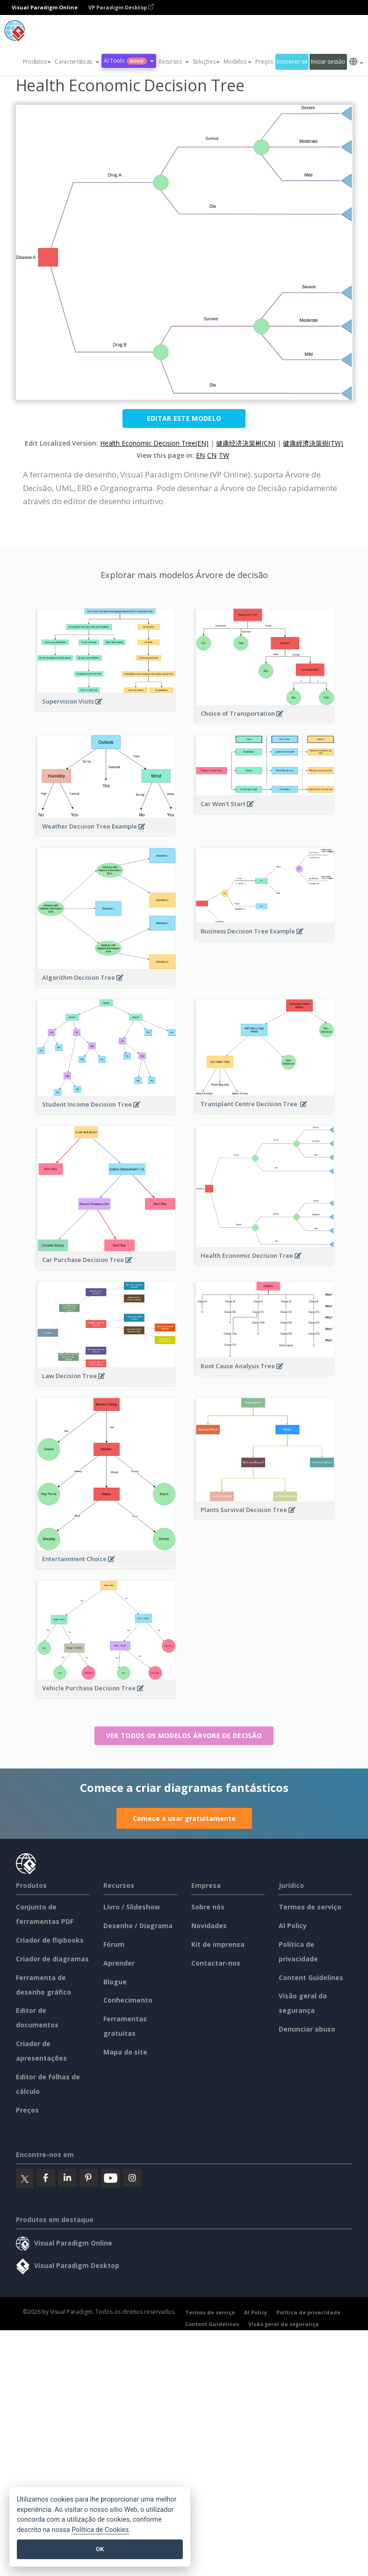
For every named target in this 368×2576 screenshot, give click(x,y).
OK (100, 2549)
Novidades (209, 1925)
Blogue (115, 1981)
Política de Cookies (100, 2530)
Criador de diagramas (52, 1958)
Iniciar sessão (328, 62)
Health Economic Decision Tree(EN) (154, 443)
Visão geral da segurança (283, 2323)
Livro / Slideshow (131, 1906)
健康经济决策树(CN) (245, 443)
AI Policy (293, 1925)
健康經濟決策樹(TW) (313, 443)
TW (224, 455)
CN (211, 455)
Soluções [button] (206, 62)
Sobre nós (207, 1906)
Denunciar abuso (307, 2029)
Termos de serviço (310, 1906)
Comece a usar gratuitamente (184, 1818)
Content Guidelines (311, 1977)
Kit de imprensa (218, 1944)
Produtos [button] (37, 62)
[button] (77, 62)
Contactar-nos (215, 1963)
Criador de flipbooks (50, 1940)
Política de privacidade (308, 2312)
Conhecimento (127, 2000)
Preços (264, 62)
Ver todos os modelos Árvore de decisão (184, 1735)
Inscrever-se (292, 62)
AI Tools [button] (129, 61)
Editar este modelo (184, 418)
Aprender (119, 1963)
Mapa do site (125, 2052)
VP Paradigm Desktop (121, 7)
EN (200, 455)
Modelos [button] (238, 62)
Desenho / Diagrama (138, 1925)
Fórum (113, 1944)
